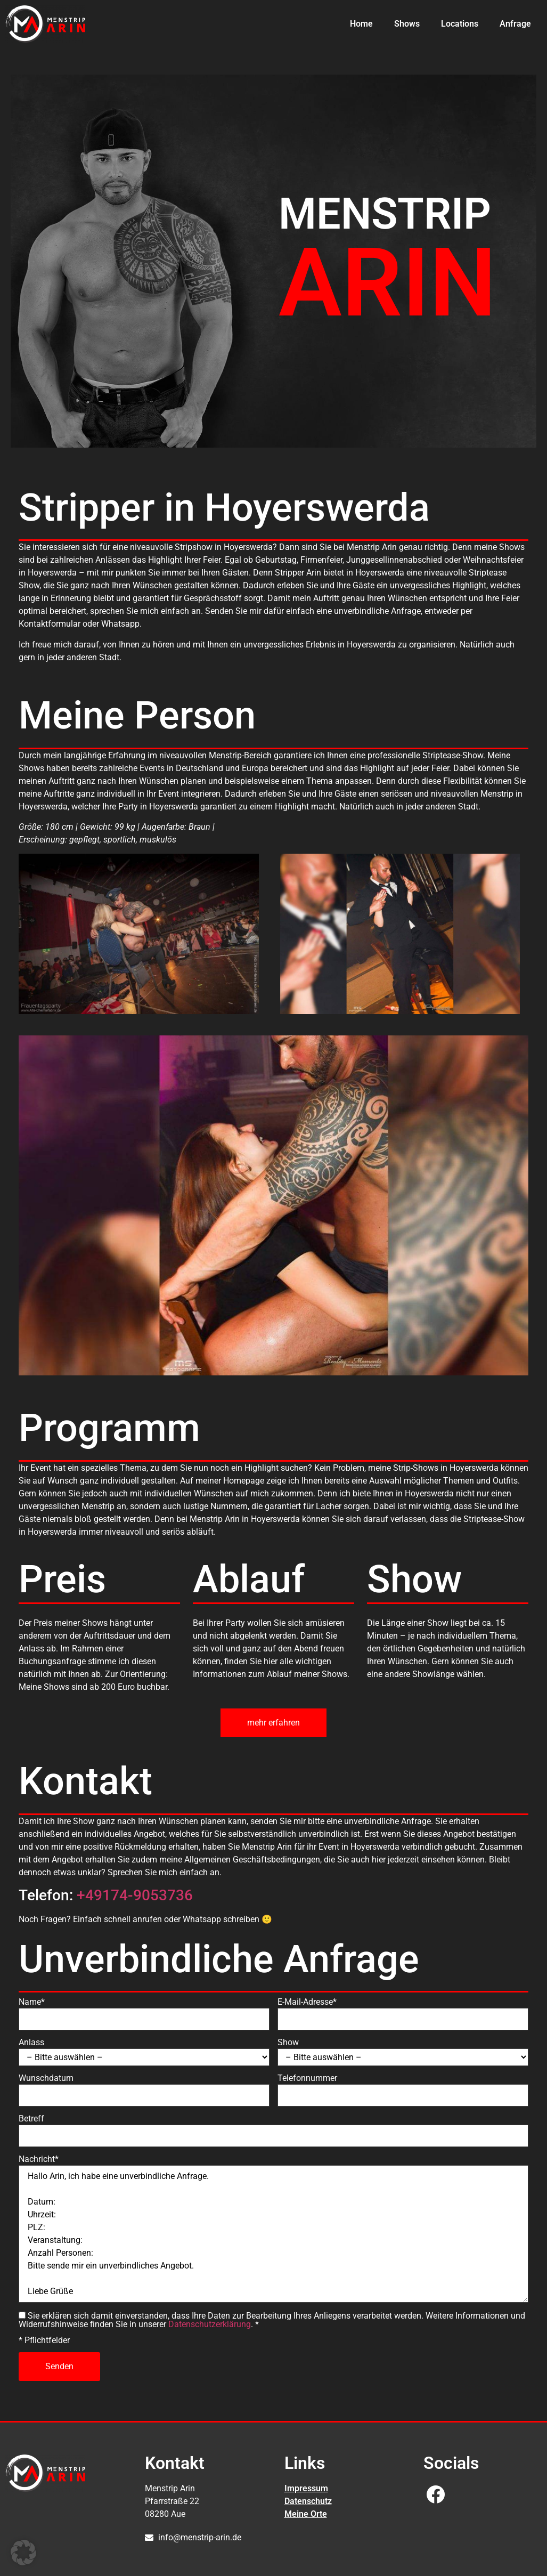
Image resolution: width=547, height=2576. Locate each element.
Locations (459, 24)
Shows (407, 24)
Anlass (31, 2042)
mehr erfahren (273, 1723)
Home (361, 24)
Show (288, 2042)
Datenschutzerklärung (209, 2324)
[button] (23, 2552)
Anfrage (515, 24)
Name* (32, 2002)
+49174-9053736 (135, 1895)
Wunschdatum (46, 2078)
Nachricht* (39, 2159)
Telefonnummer (307, 2078)
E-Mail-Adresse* (307, 2002)
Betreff (31, 2119)
